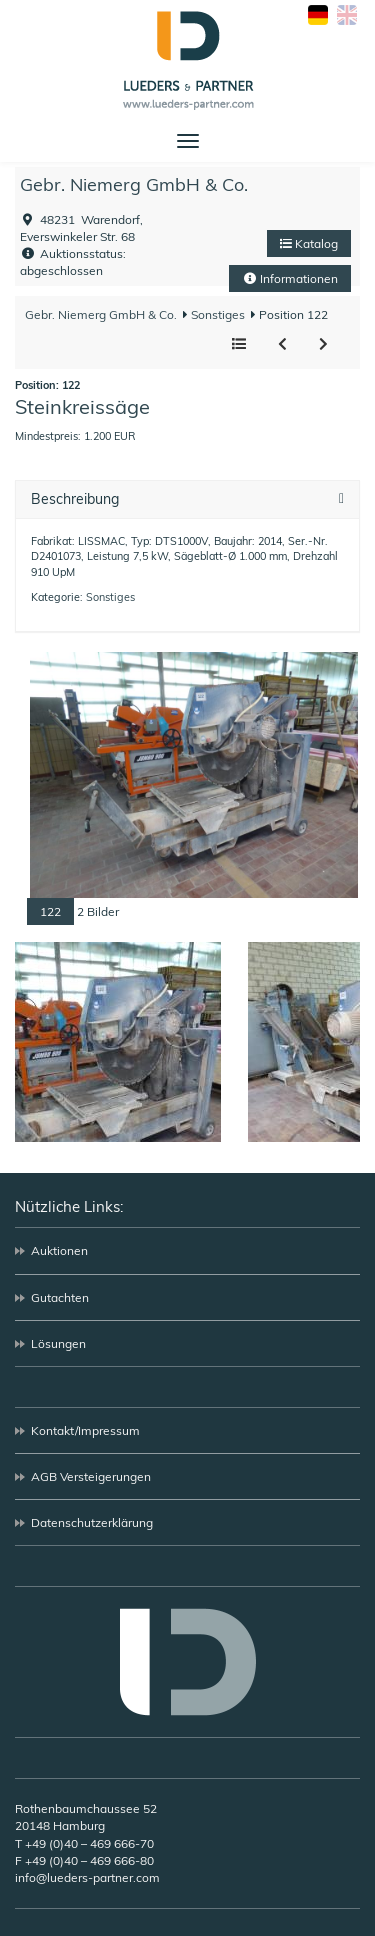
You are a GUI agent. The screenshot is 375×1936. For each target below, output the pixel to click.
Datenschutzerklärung (92, 1522)
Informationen (290, 278)
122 (50, 911)
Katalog (309, 243)
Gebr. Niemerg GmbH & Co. (134, 184)
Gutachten (60, 1297)
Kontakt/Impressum (85, 1430)
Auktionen (59, 1250)
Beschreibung (75, 499)
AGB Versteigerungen (91, 1476)
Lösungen (58, 1343)
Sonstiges (216, 314)
